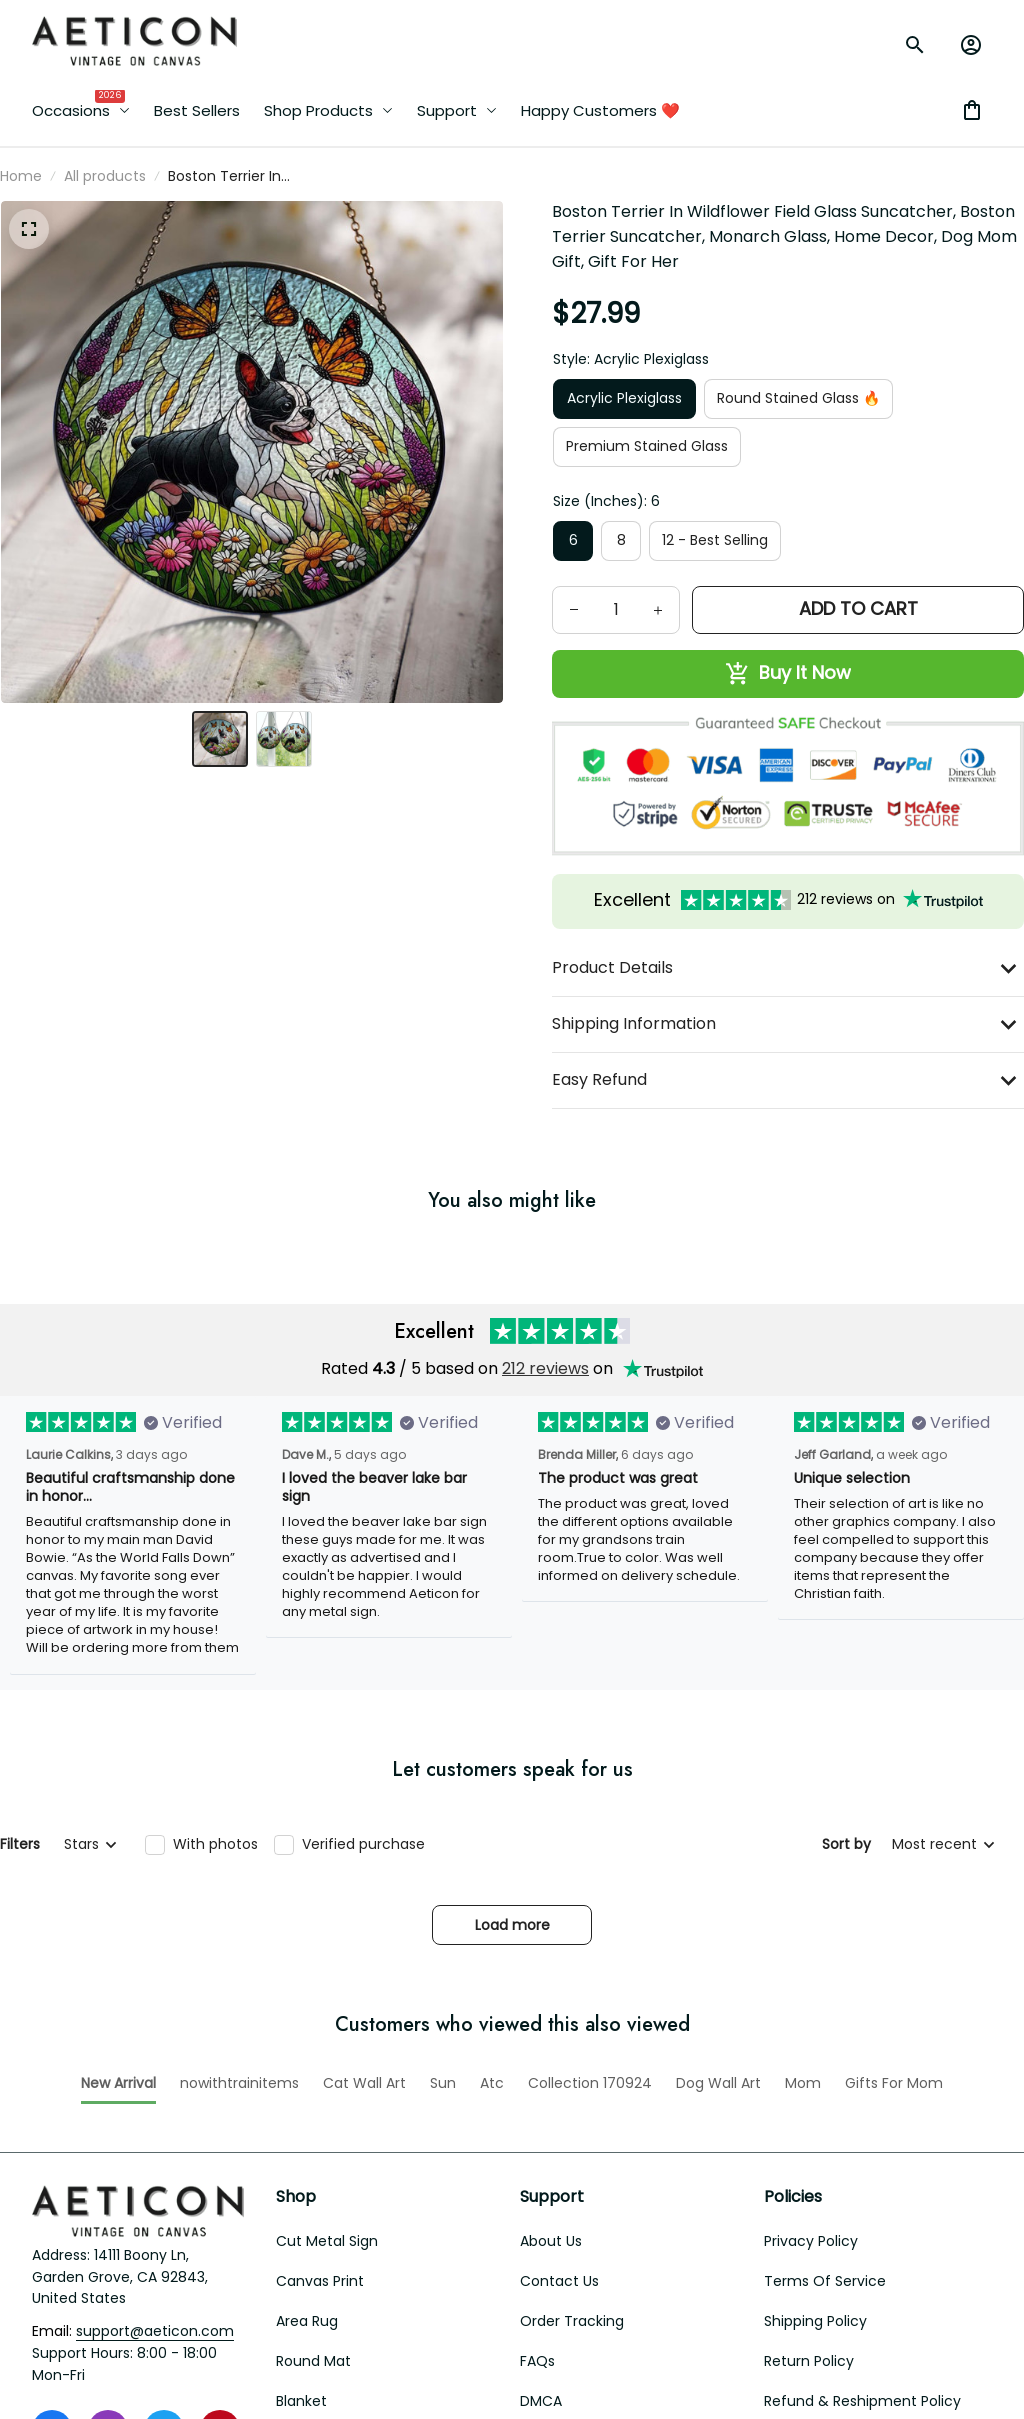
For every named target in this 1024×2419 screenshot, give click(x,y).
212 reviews (545, 1750)
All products (105, 176)
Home (21, 176)
